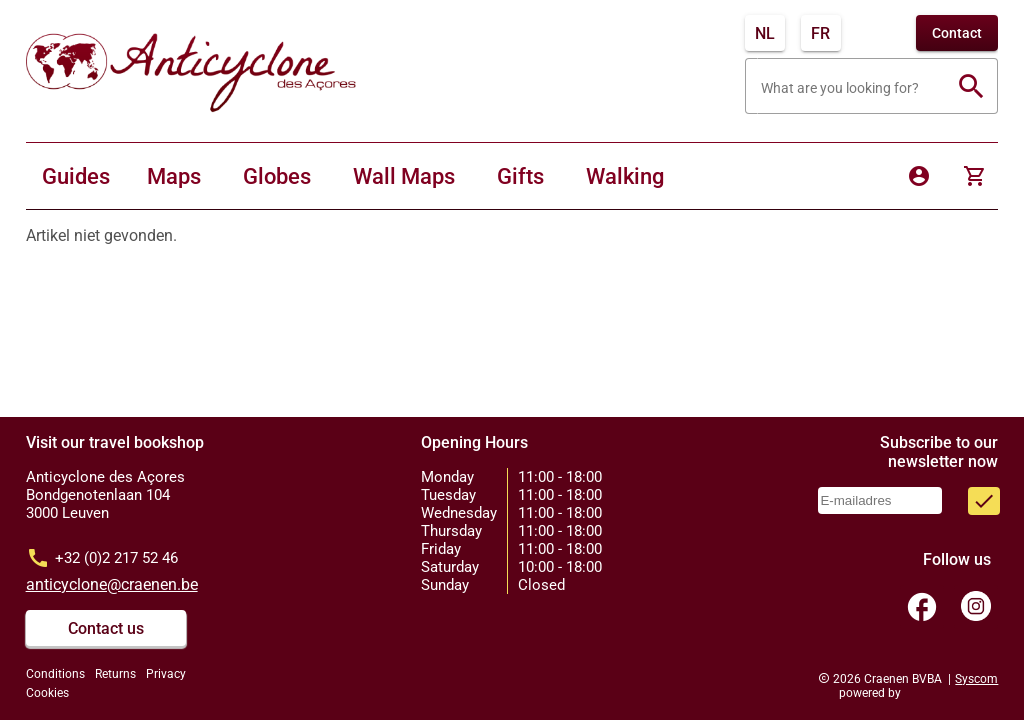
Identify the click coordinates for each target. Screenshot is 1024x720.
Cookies (47, 693)
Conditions (55, 674)
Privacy (166, 674)
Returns (115, 674)
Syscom (976, 679)
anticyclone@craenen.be (112, 584)
